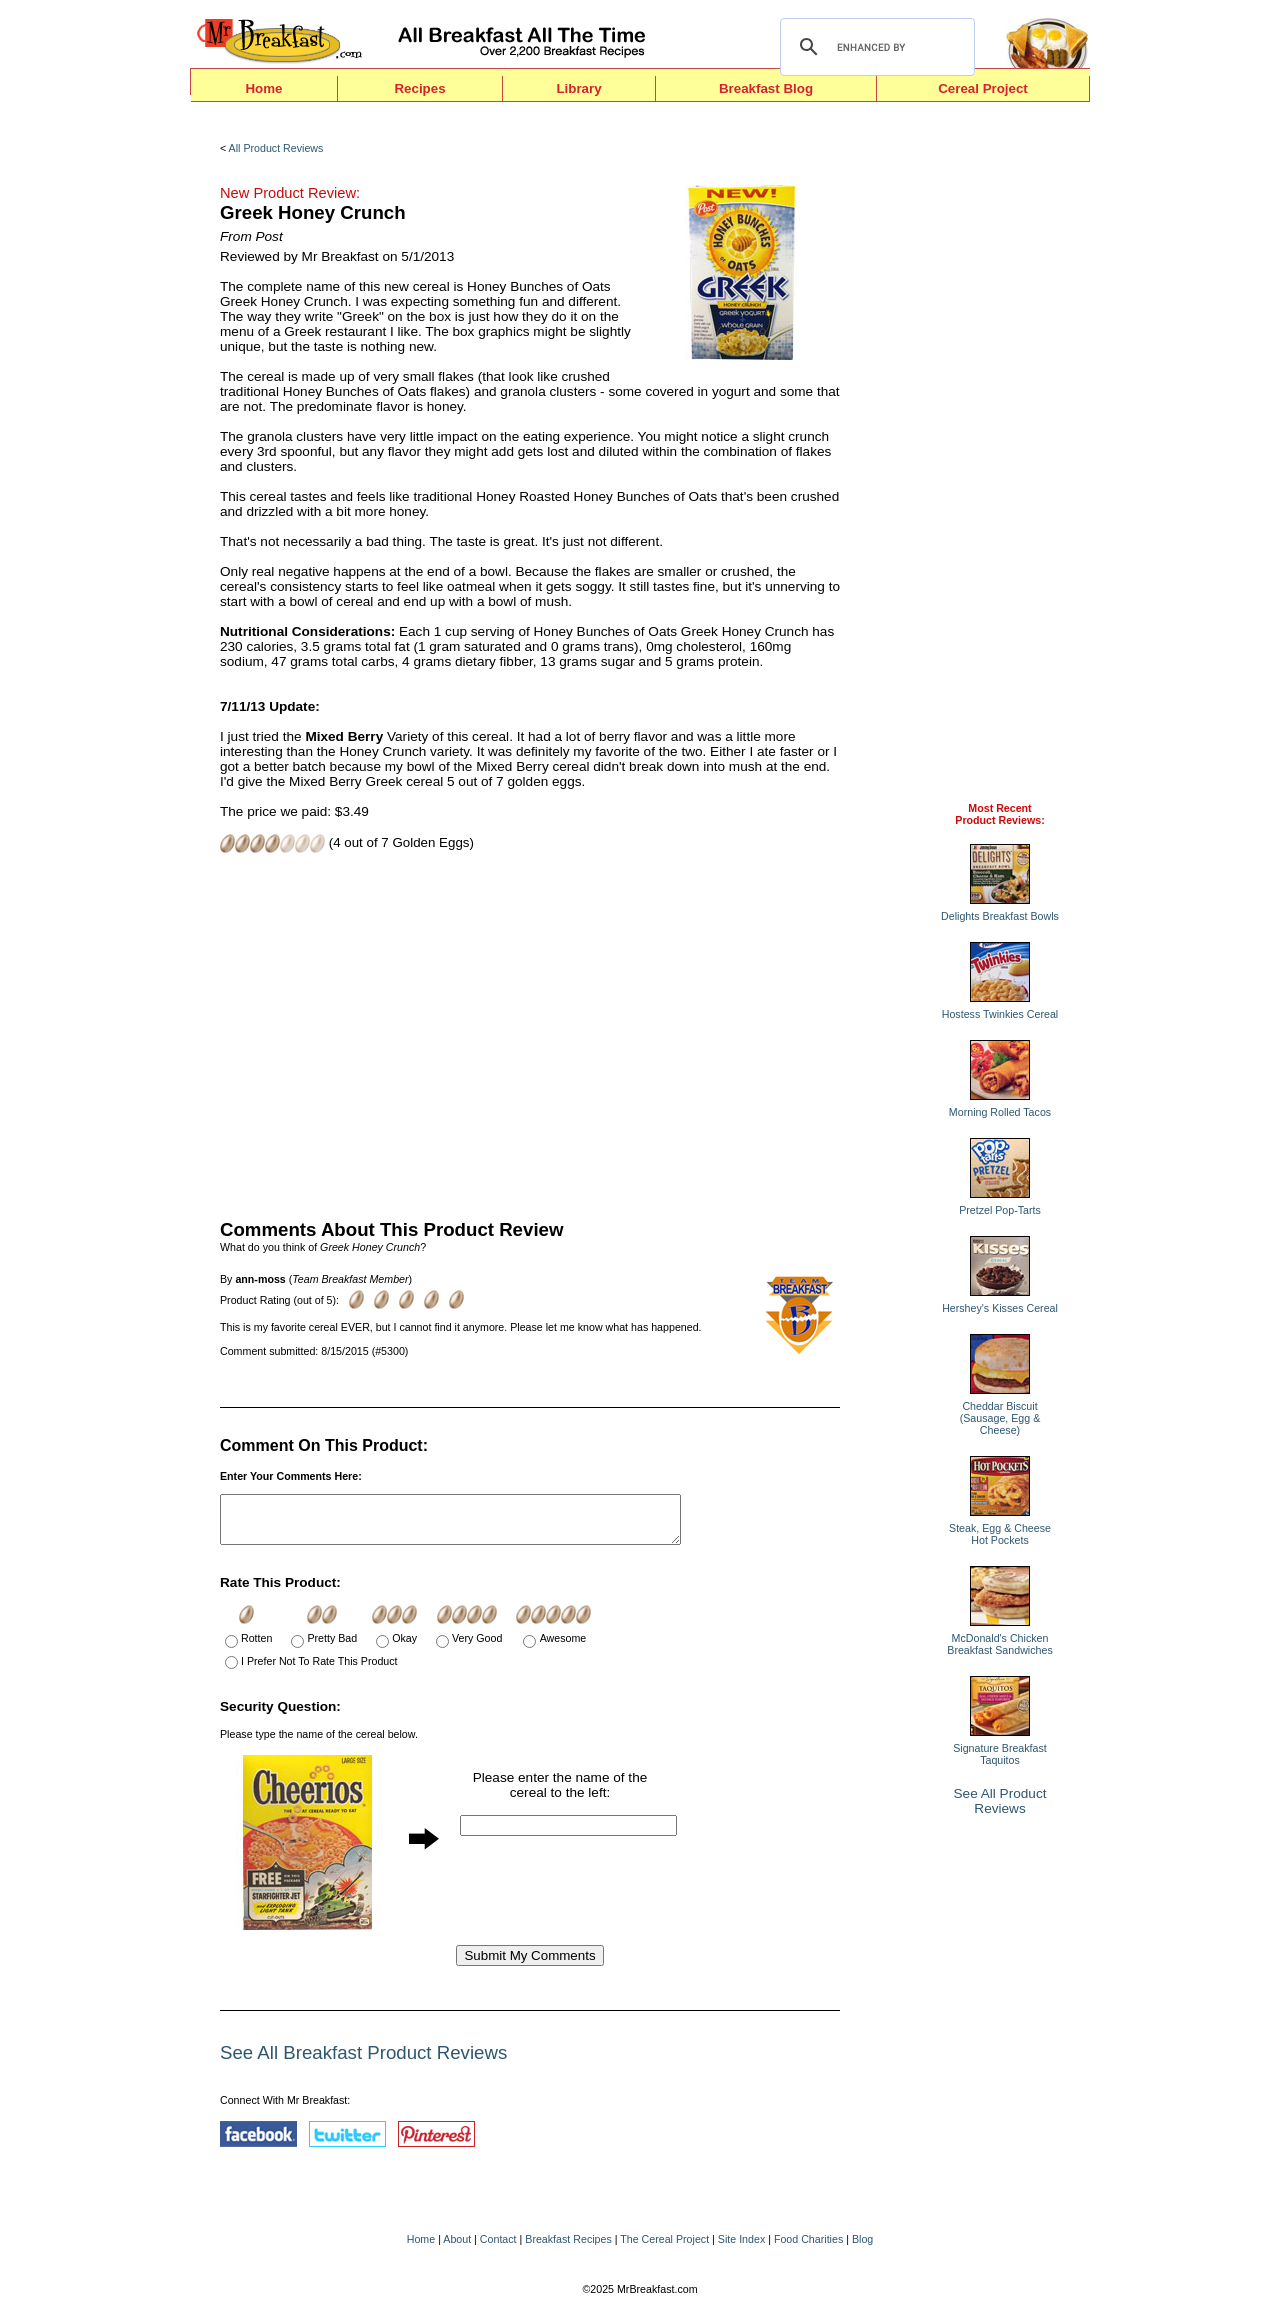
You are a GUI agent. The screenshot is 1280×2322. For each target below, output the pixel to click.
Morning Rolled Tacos (1000, 1112)
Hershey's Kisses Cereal (1000, 1308)
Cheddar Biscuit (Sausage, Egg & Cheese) (1000, 1418)
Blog (862, 2248)
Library (578, 88)
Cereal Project (983, 88)
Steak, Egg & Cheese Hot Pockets (1000, 1534)
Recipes (419, 88)
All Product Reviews (276, 148)
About (457, 2248)
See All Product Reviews (1000, 1801)
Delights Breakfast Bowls (1000, 916)
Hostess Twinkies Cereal (1000, 1014)
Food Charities (808, 2248)
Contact (498, 2248)
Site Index (741, 2248)
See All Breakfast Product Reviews (363, 2061)
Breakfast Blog (766, 88)
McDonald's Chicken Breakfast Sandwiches (999, 1644)
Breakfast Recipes (568, 2248)
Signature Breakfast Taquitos (1000, 1754)
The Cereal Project (664, 2248)
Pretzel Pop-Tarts (1000, 1210)
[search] (874, 47)
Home (263, 88)
